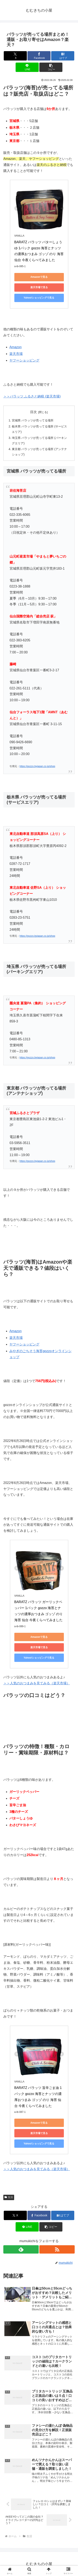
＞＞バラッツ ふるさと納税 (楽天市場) (32, 396)
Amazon (15, 347)
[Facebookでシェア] (39, 55)
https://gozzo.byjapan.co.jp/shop (37, 766)
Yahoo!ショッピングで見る (39, 297)
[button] (50, 67)
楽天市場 (16, 353)
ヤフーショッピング (24, 360)
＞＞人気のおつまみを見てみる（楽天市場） (36, 1683)
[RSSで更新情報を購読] (57, 2249)
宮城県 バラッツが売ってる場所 (32, 420)
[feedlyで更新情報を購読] (21, 2249)
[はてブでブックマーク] (62, 55)
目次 (33, 412)
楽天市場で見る (39, 287)
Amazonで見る (39, 276)
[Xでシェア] (15, 55)
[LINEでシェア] (27, 67)
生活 (9, 2197)
